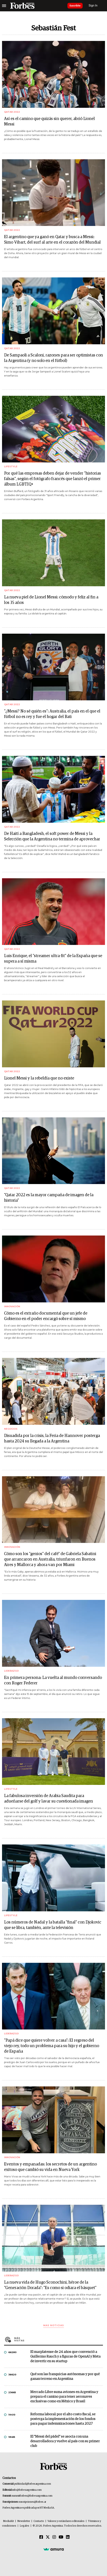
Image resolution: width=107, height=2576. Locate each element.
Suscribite (75, 5)
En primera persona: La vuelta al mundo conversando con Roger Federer (53, 1680)
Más (58, 2339)
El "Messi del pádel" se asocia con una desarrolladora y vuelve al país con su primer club (65, 2441)
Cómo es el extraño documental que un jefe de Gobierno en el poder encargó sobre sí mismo (45, 1316)
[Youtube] (61, 2537)
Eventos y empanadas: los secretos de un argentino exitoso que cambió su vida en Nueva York (50, 2167)
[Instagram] (54, 2537)
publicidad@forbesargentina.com (32, 2484)
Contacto (39, 2521)
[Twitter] (48, 2537)
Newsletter (23, 2521)
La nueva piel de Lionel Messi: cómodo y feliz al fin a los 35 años (51, 600)
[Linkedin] (68, 2537)
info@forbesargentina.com (27, 2490)
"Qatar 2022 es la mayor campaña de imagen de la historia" (48, 1197)
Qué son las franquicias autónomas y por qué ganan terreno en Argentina (65, 2377)
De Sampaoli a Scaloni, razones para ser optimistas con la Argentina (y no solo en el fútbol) (53, 358)
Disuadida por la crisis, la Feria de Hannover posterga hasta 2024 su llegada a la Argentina (52, 1438)
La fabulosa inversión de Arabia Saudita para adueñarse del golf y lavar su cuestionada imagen (48, 1798)
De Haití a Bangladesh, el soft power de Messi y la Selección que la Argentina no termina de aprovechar (52, 836)
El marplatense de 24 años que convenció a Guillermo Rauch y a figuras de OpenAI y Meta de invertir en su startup (65, 2356)
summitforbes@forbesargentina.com (32, 2496)
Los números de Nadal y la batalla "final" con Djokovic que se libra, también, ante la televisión (52, 1925)
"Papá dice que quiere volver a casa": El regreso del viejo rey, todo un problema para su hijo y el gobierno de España (51, 2045)
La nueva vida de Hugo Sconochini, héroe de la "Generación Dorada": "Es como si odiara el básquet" (50, 2285)
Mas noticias (53, 2325)
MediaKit (8, 2521)
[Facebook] (41, 2537)
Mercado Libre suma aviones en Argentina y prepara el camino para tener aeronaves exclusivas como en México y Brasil (64, 2396)
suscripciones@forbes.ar (32, 2502)
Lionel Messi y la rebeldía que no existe (39, 1078)
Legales (24, 2526)
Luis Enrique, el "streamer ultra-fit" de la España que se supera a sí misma (53, 958)
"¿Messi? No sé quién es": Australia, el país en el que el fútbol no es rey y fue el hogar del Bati (52, 714)
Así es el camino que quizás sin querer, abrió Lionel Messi (49, 121)
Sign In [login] (93, 5)
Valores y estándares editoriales (66, 2521)
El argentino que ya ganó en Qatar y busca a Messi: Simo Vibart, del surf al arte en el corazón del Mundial (52, 239)
